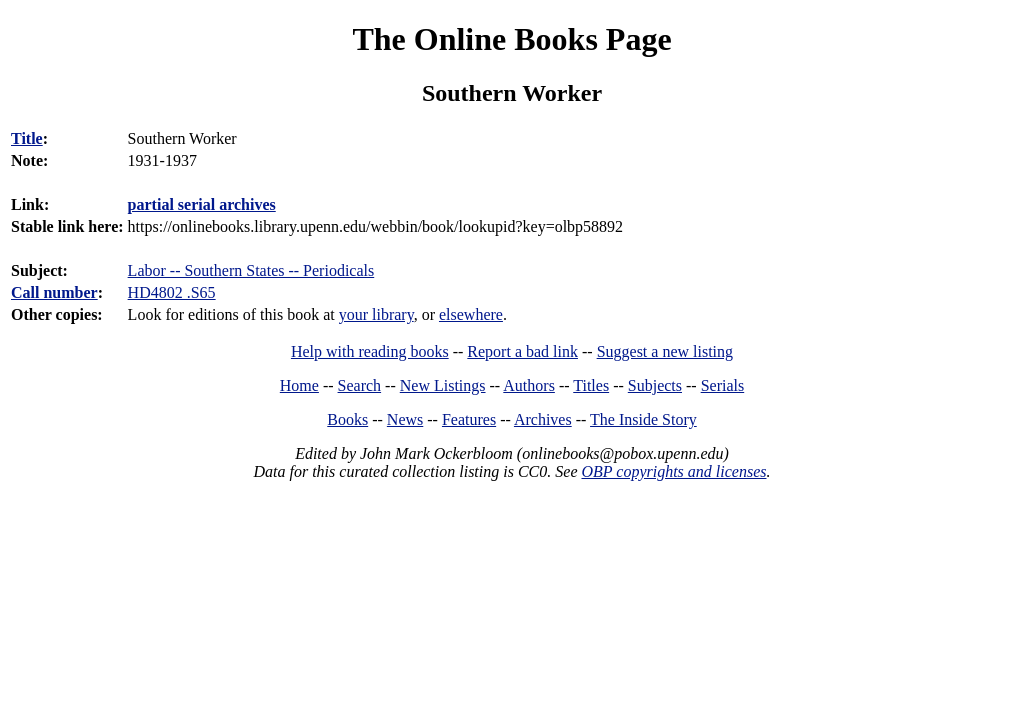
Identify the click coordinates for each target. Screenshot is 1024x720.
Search (360, 385)
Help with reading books (370, 351)
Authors (529, 385)
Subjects (655, 385)
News (405, 419)
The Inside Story (643, 419)
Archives (543, 419)
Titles (591, 385)
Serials (723, 385)
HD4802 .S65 (172, 292)
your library (376, 314)
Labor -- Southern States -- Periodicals (251, 270)
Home (299, 385)
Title (27, 138)
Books (347, 419)
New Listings (443, 385)
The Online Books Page (511, 39)
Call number (54, 292)
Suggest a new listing (665, 351)
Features (469, 419)
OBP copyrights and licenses (673, 471)
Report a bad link (522, 351)
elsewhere (471, 314)
